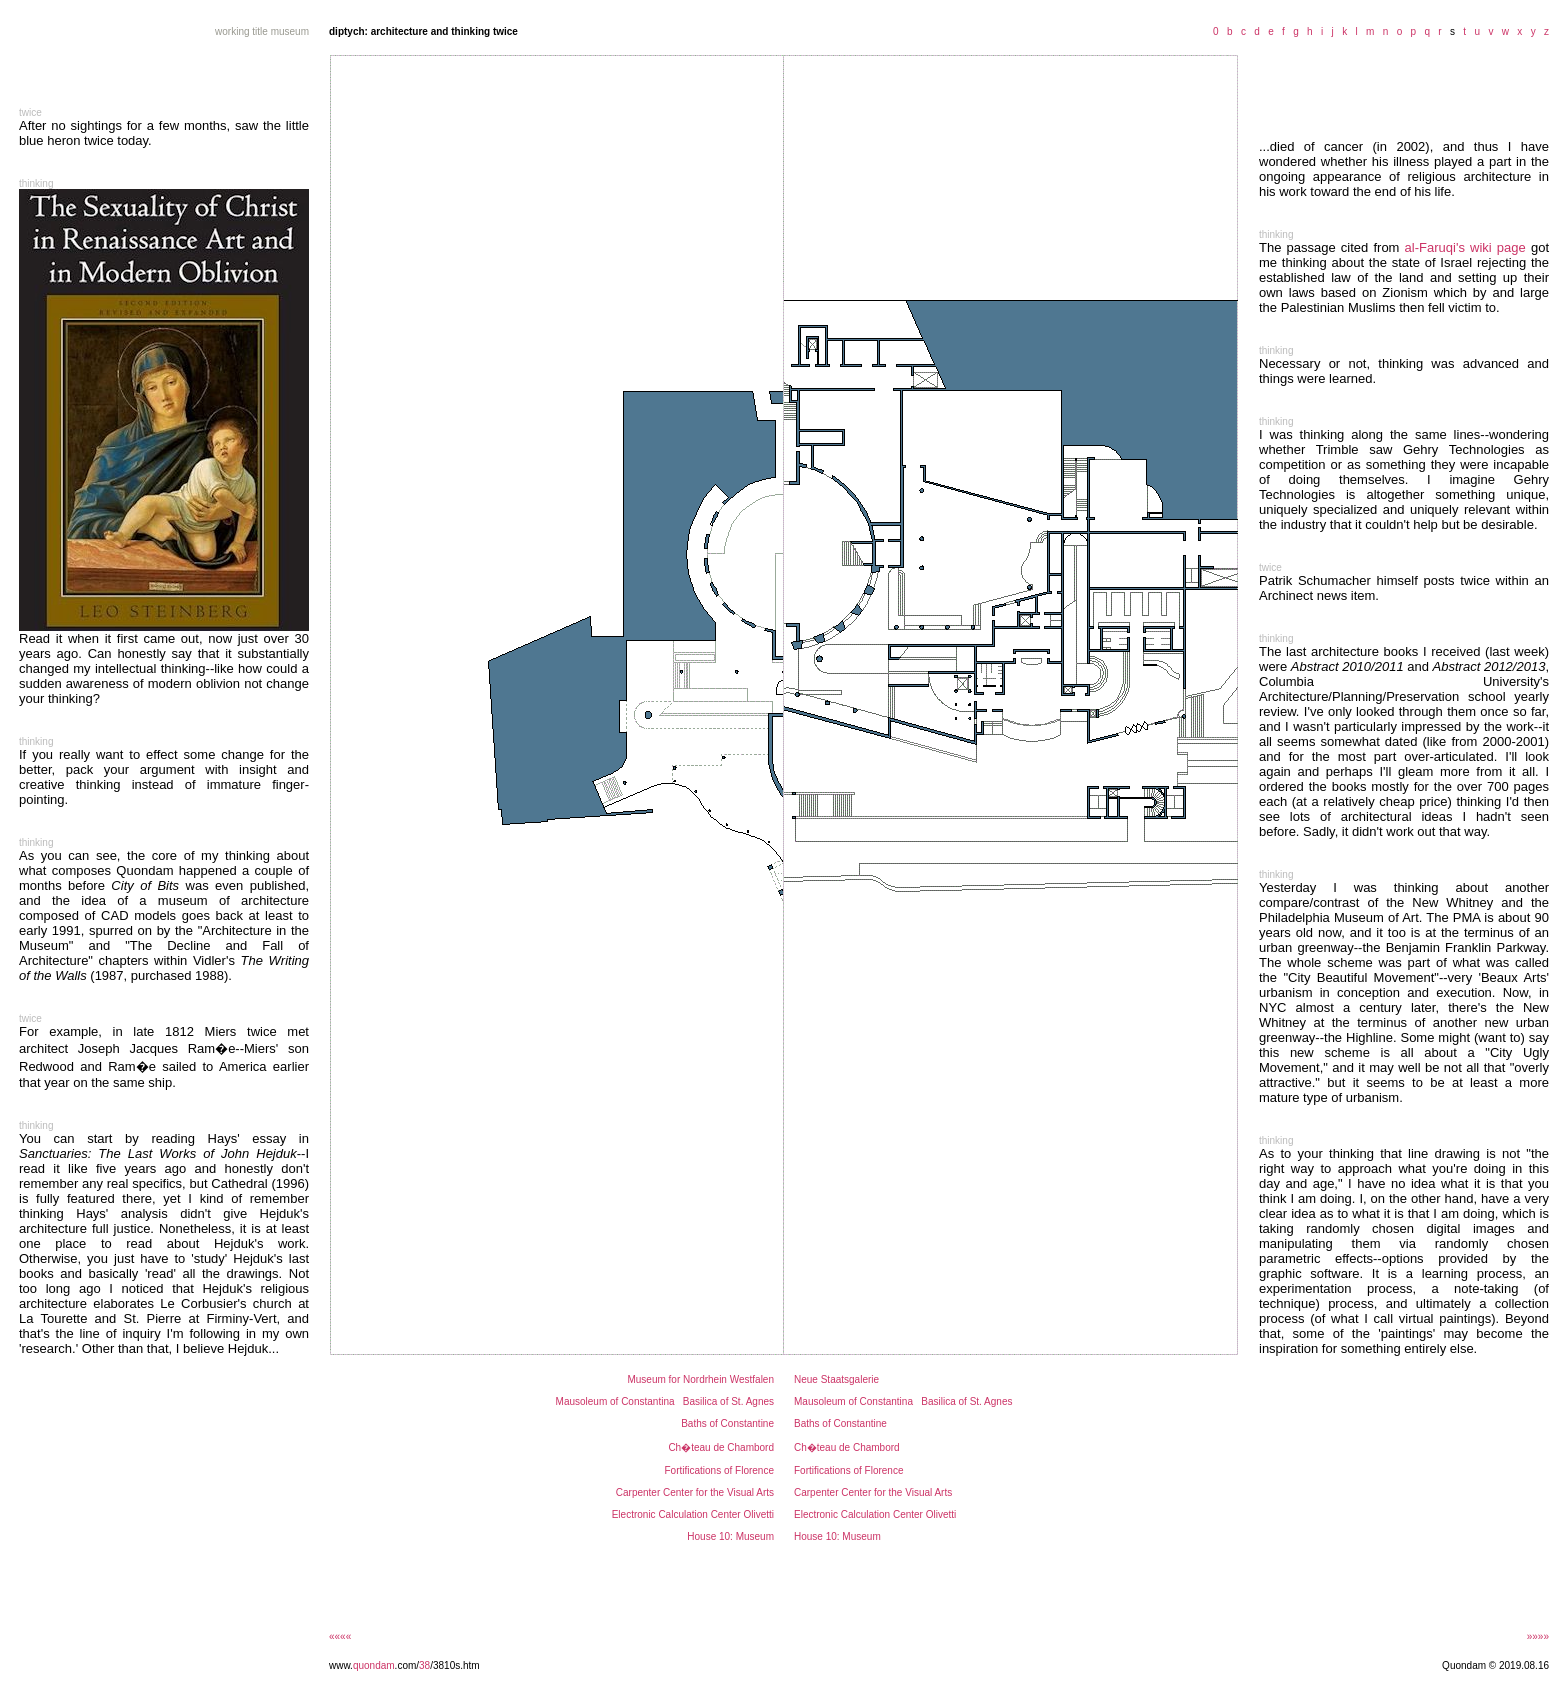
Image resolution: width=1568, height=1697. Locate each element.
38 (424, 1665)
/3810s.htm (454, 1665)
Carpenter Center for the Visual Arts (695, 1492)
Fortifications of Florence (720, 1470)
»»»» (1538, 1636)
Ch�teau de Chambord (721, 1447)
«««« (340, 1636)
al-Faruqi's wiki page (1465, 247)
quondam (374, 1665)
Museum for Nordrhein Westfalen (700, 1379)
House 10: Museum (730, 1536)
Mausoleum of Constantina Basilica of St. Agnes (665, 1401)
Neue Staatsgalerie (836, 1379)
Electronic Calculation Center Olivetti (693, 1514)
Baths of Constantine (727, 1423)
